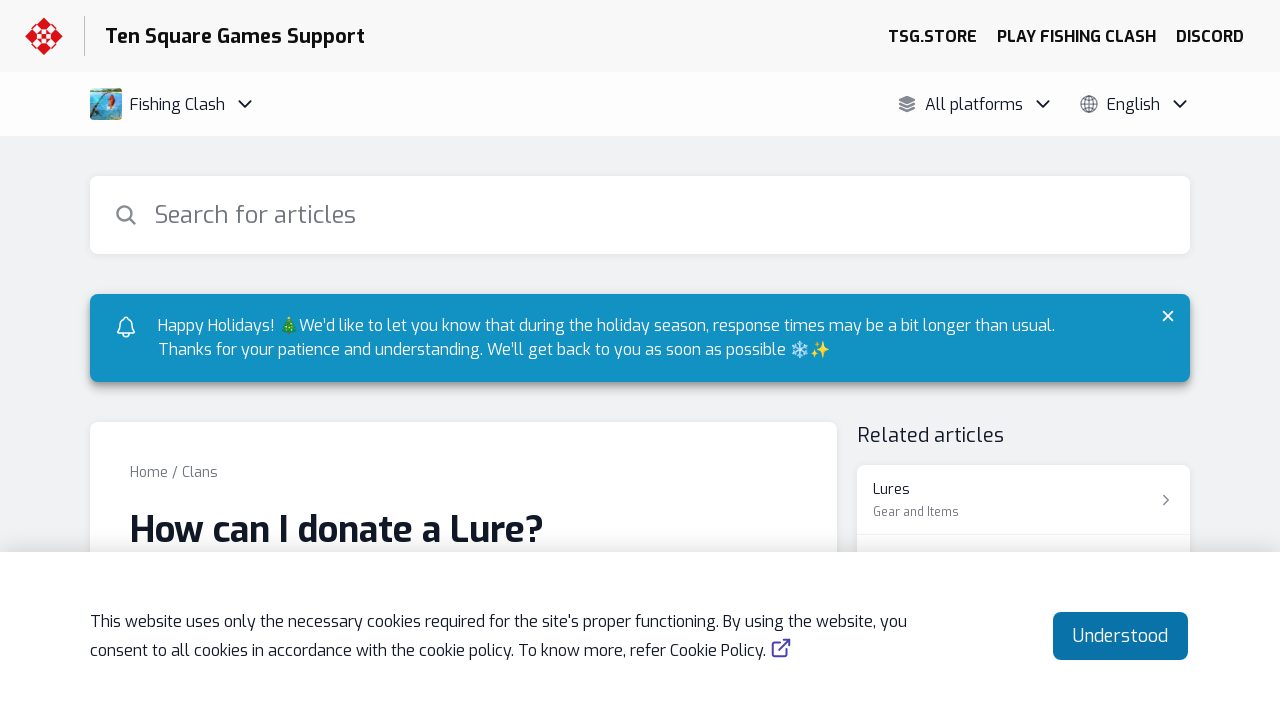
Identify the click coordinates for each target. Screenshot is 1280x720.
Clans (200, 472)
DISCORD (1210, 36)
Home (149, 472)
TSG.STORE (932, 36)
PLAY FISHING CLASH (1076, 36)
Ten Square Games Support (235, 36)
